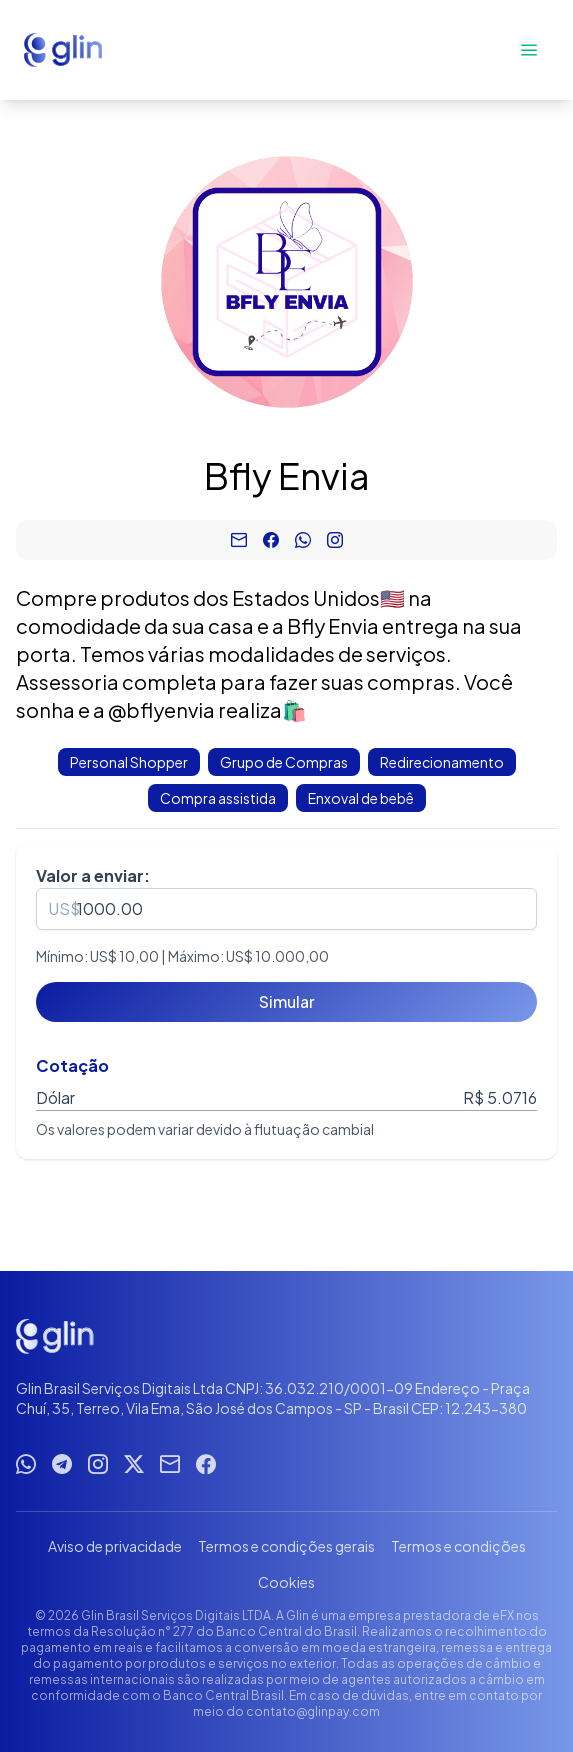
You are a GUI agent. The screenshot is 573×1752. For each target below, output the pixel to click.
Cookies (286, 1582)
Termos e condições (458, 1546)
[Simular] (286, 1002)
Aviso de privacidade (115, 1546)
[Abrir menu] (529, 50)
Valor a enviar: (93, 875)
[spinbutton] (286, 909)
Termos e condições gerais (286, 1546)
